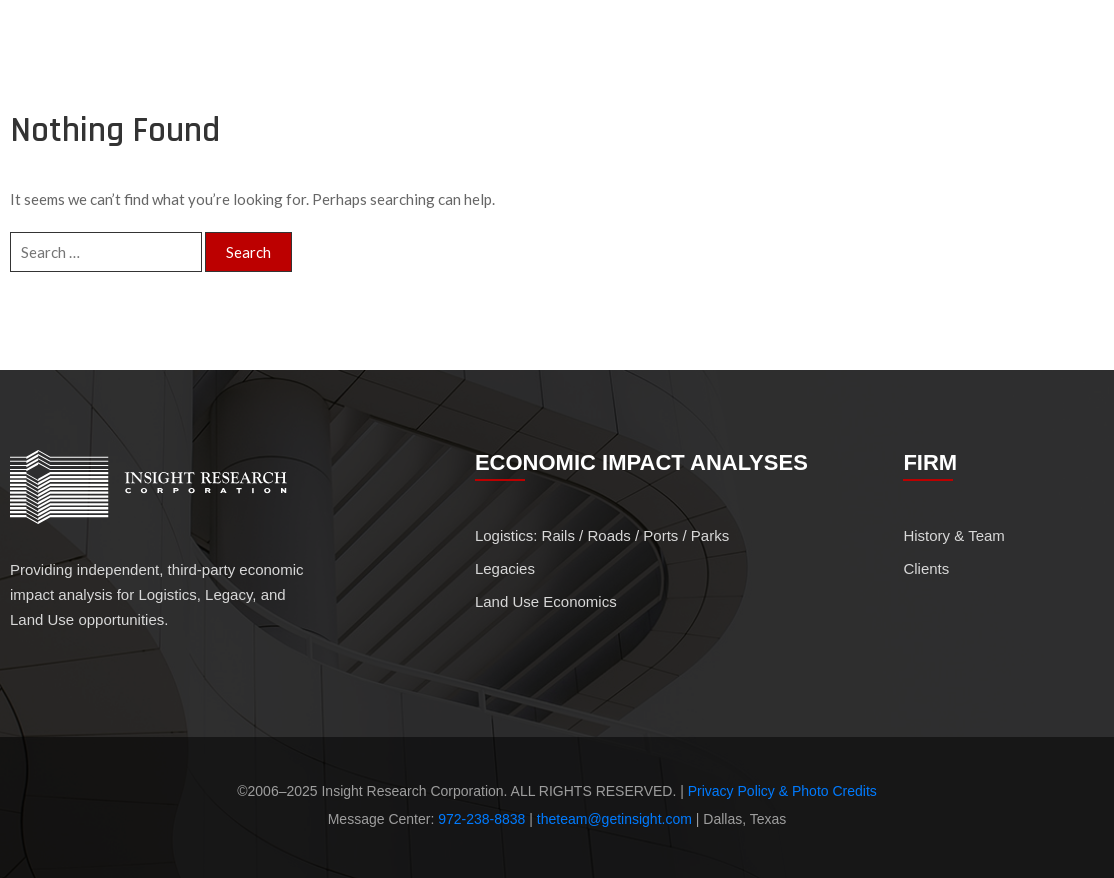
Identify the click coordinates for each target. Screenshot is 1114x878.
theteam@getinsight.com (614, 819)
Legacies (505, 568)
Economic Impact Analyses (727, 55)
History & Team (914, 55)
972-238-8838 (481, 819)
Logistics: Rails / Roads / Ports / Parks (602, 535)
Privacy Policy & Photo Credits (782, 791)
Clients (1038, 54)
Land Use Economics (546, 601)
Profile (605, 54)
